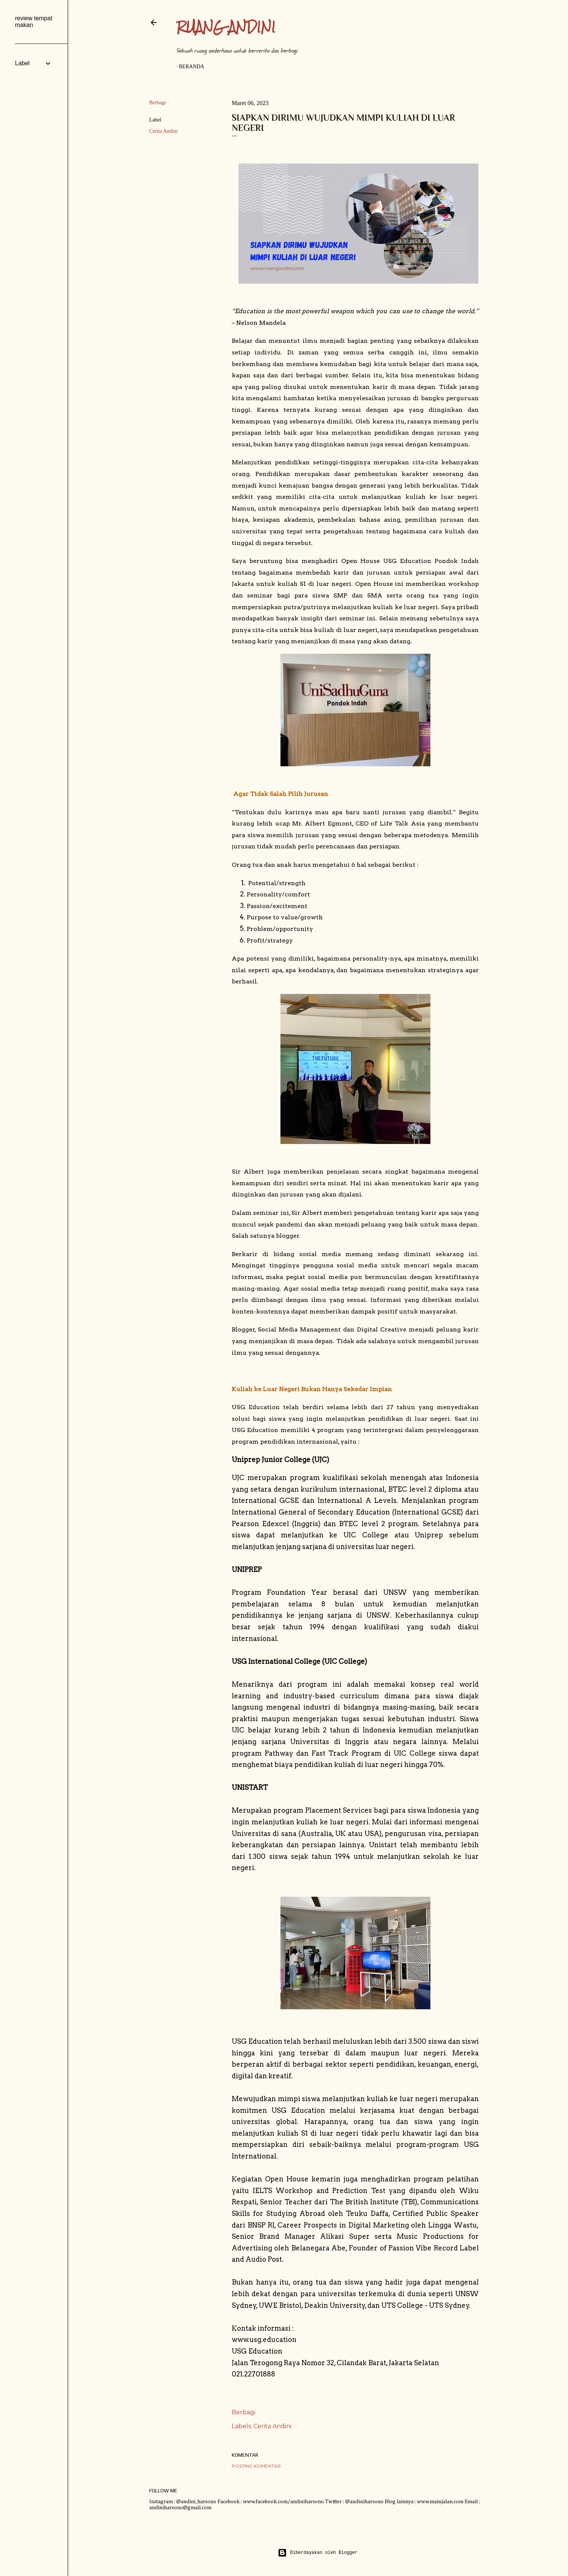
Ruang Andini (226, 27)
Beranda (191, 66)
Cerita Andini (163, 131)
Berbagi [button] (157, 102)
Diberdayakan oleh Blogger (317, 2552)
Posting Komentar (256, 2466)
